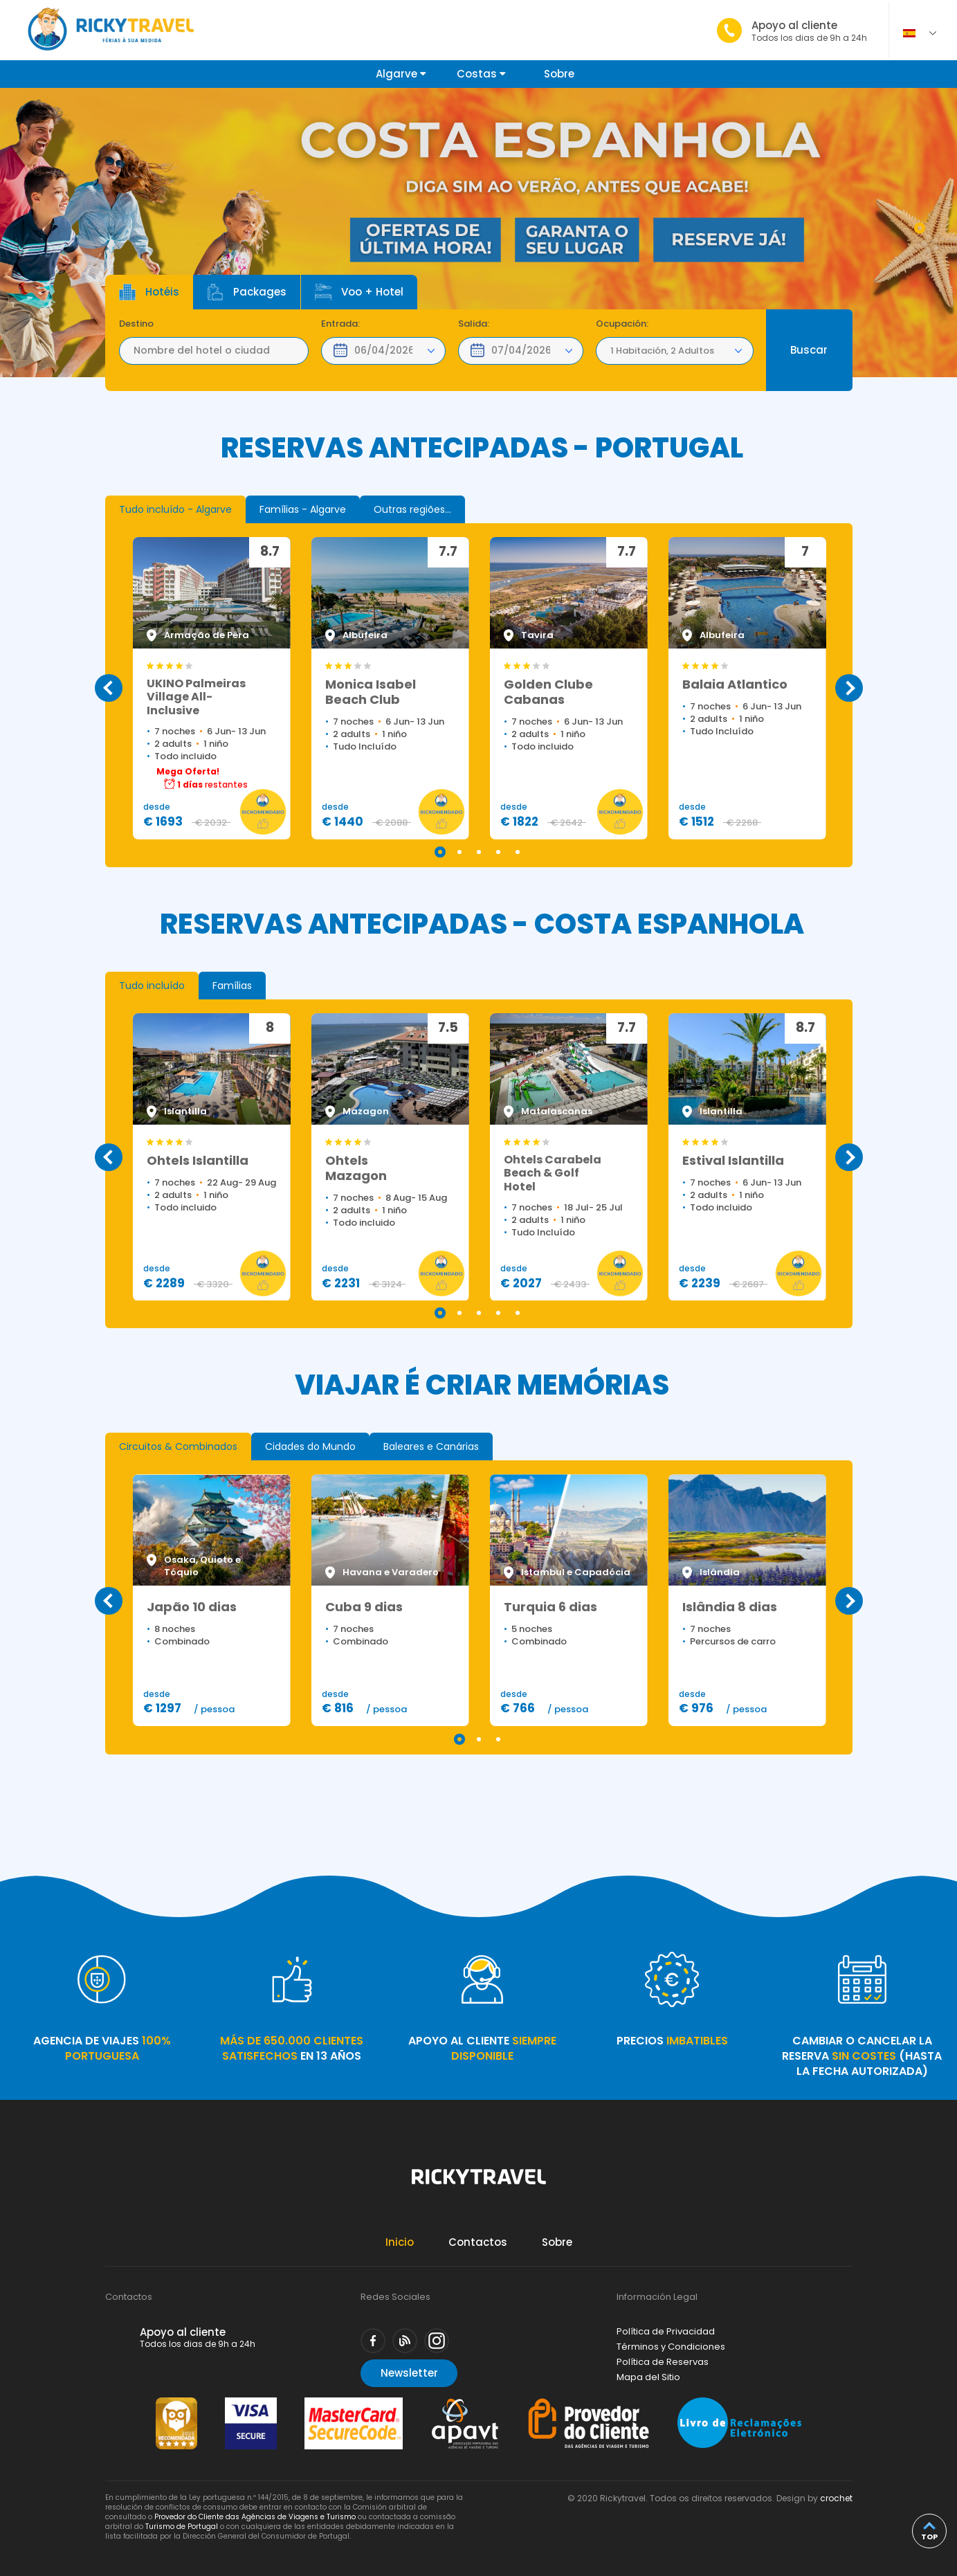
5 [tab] (518, 852)
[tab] (175, 509)
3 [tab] (479, 852)
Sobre (559, 73)
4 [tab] (498, 852)
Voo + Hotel (359, 292)
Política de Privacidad (666, 2331)
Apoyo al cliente (809, 31)
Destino (136, 324)
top (929, 2536)
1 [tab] (920, 228)
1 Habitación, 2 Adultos (662, 350)
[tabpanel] (478, 232)
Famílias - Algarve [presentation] (302, 509)
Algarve (401, 73)
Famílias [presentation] (232, 985)
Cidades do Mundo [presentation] (310, 1446)
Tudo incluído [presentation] (152, 985)
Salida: (473, 324)
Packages (246, 292)
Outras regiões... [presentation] (412, 509)
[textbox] (214, 351)
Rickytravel (479, 2184)
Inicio (399, 2242)
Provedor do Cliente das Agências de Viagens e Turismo (255, 2517)
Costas (481, 73)
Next (849, 688)
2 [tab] (459, 852)
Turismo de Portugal (181, 2526)
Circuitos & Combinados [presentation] (178, 1446)
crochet (836, 2498)
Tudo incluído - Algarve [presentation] (175, 509)
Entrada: (340, 324)
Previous (108, 688)
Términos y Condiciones (671, 2346)
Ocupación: (622, 324)
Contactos (477, 2242)
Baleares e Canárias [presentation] (431, 1446)
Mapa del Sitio (648, 2377)
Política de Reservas (663, 2361)
